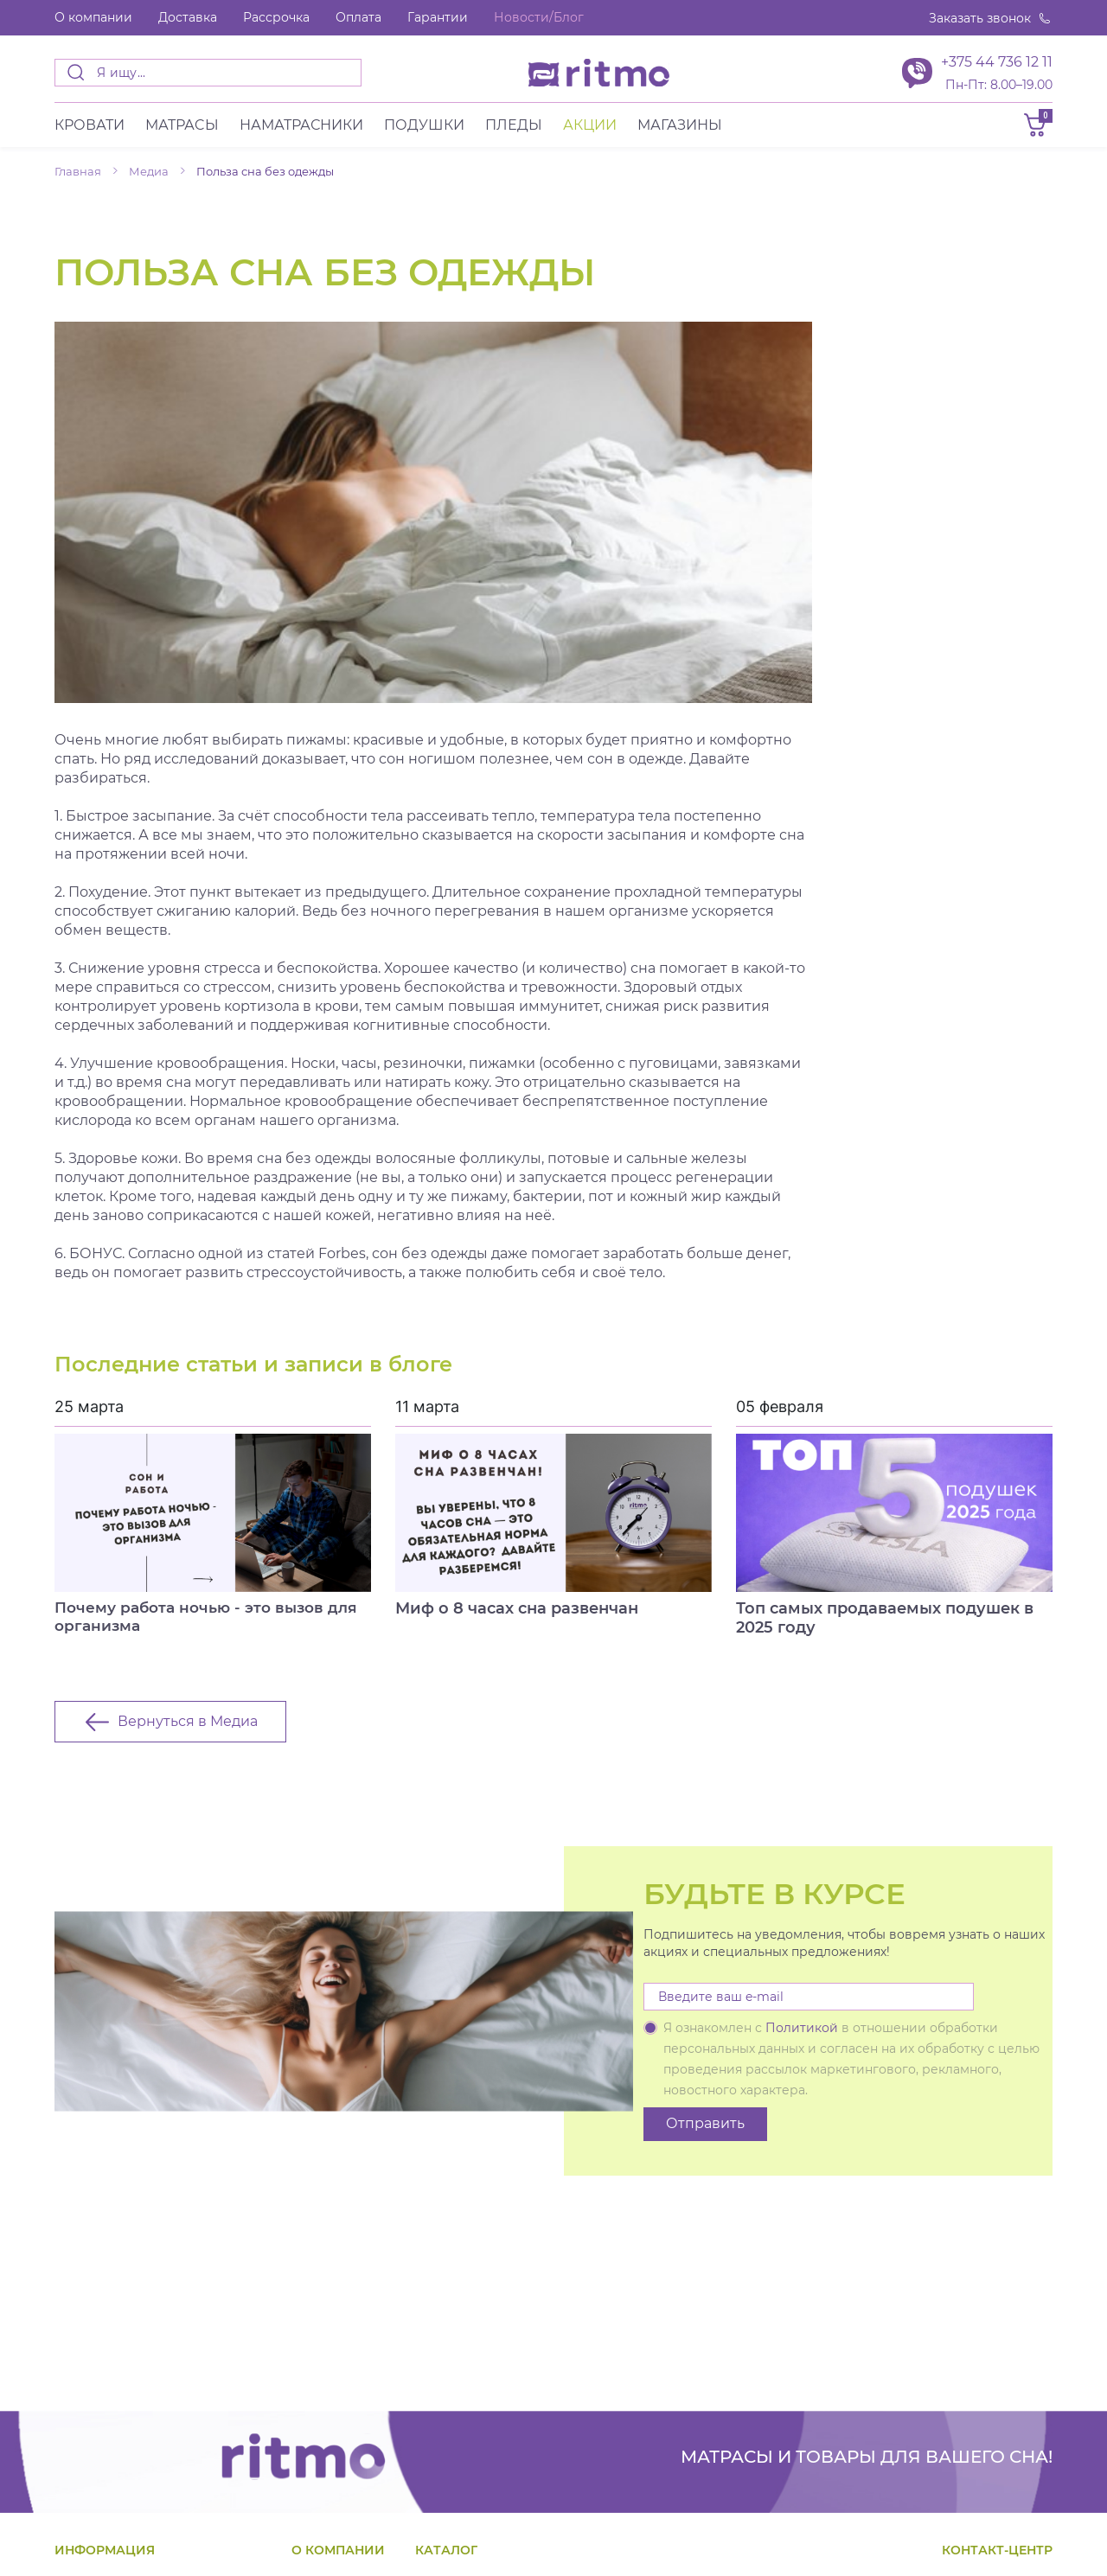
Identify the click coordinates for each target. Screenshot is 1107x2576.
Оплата (358, 17)
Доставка (187, 17)
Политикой (801, 2037)
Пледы (513, 129)
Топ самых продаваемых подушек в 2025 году (884, 1622)
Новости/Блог (539, 17)
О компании (93, 17)
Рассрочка (276, 17)
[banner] (599, 72)
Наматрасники (301, 129)
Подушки (424, 129)
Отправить (705, 2133)
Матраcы (182, 129)
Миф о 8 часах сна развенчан (516, 1612)
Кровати (89, 129)
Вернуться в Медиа (188, 1731)
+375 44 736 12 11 (997, 62)
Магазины (679, 129)
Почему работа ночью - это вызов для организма (212, 1622)
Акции (590, 129)
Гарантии (437, 17)
